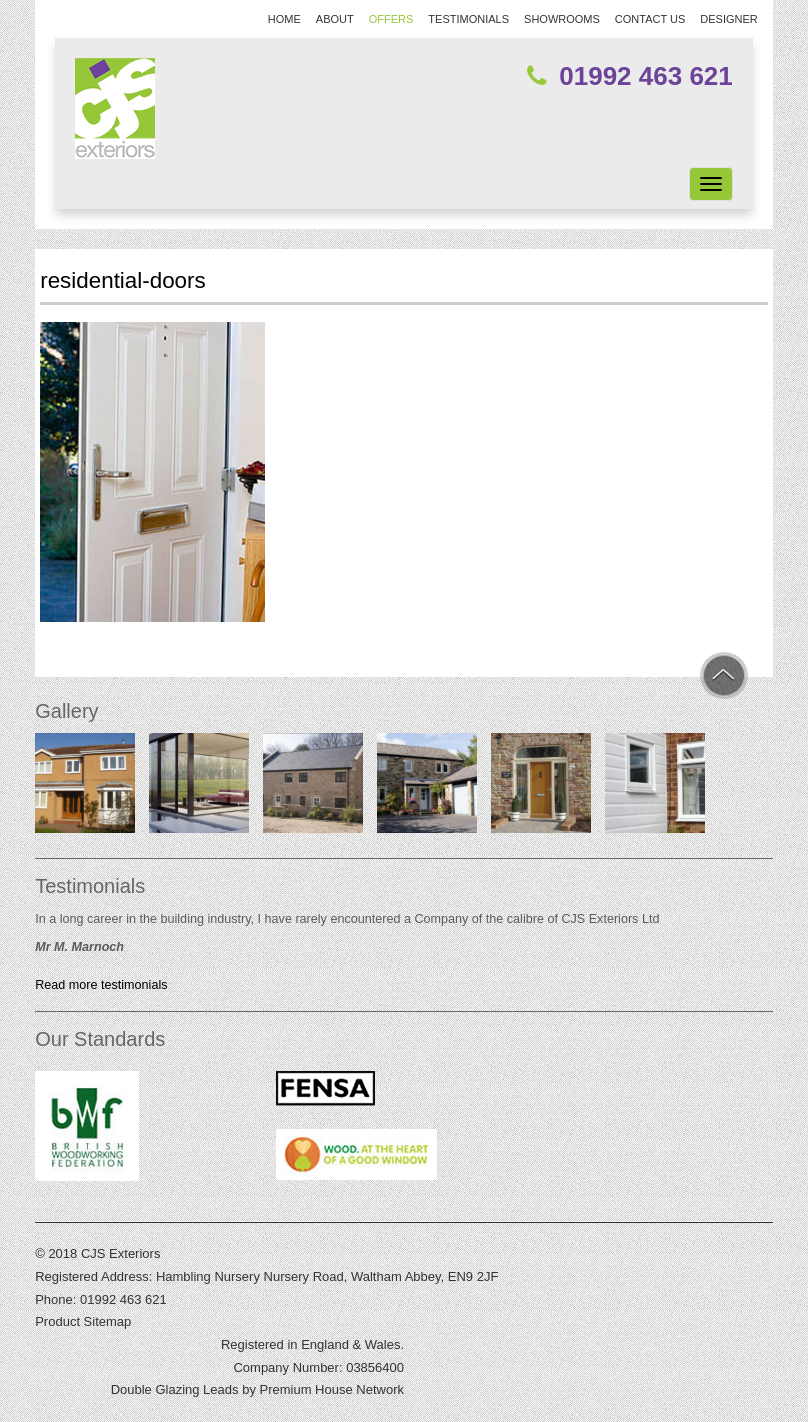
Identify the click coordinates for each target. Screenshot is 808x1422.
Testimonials (468, 19)
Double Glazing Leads (175, 1389)
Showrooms (562, 19)
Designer (728, 19)
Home (284, 19)
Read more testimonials (101, 985)
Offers (391, 19)
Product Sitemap (83, 1321)
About (335, 19)
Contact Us (650, 19)
